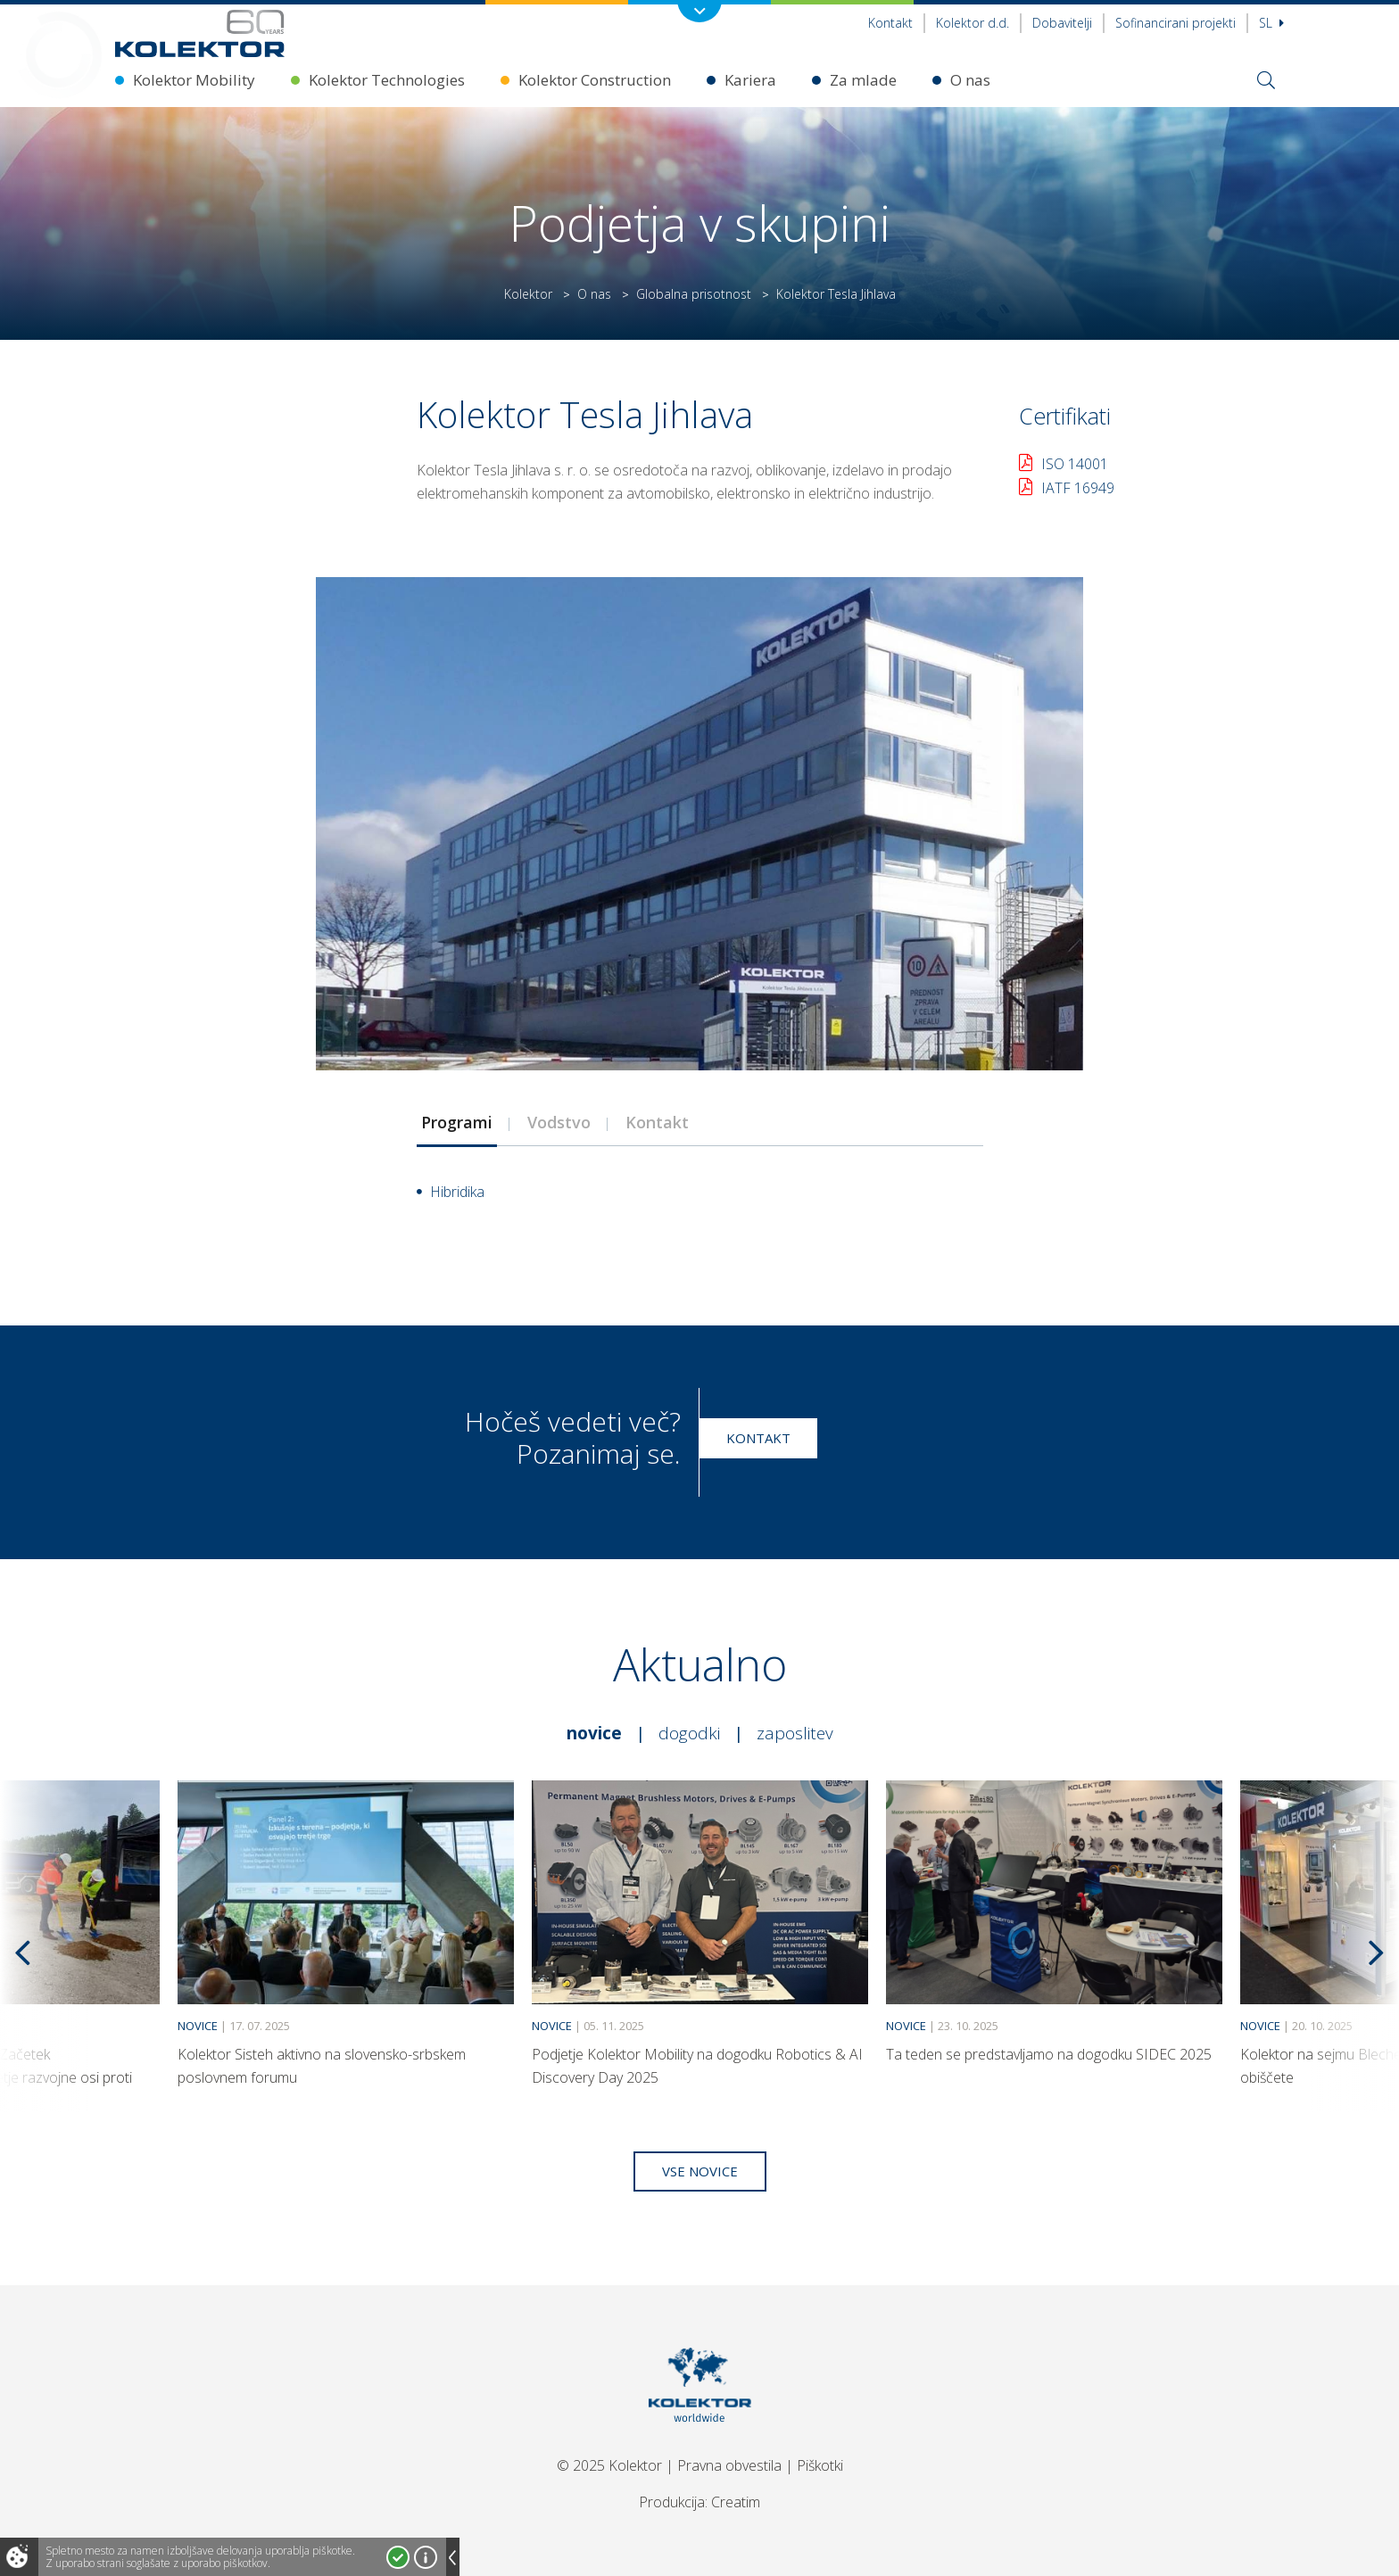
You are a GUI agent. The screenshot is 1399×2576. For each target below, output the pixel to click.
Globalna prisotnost (693, 293)
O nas (970, 80)
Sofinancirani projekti (1175, 22)
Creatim (735, 2502)
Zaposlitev (795, 1733)
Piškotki (820, 2465)
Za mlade (863, 80)
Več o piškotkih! (425, 2557)
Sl (1271, 22)
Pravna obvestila (729, 2465)
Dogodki (689, 1733)
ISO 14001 (1074, 464)
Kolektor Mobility (194, 80)
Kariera (750, 80)
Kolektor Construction (594, 80)
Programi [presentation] (457, 1122)
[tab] (456, 1122)
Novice (594, 1733)
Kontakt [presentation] (657, 1122)
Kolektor (528, 293)
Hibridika (457, 1191)
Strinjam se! (398, 2557)
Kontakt (890, 22)
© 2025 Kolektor (609, 2465)
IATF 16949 (1077, 488)
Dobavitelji (1062, 22)
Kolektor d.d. (972, 22)
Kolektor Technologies (387, 80)
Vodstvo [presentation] (559, 1122)
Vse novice (700, 2171)
